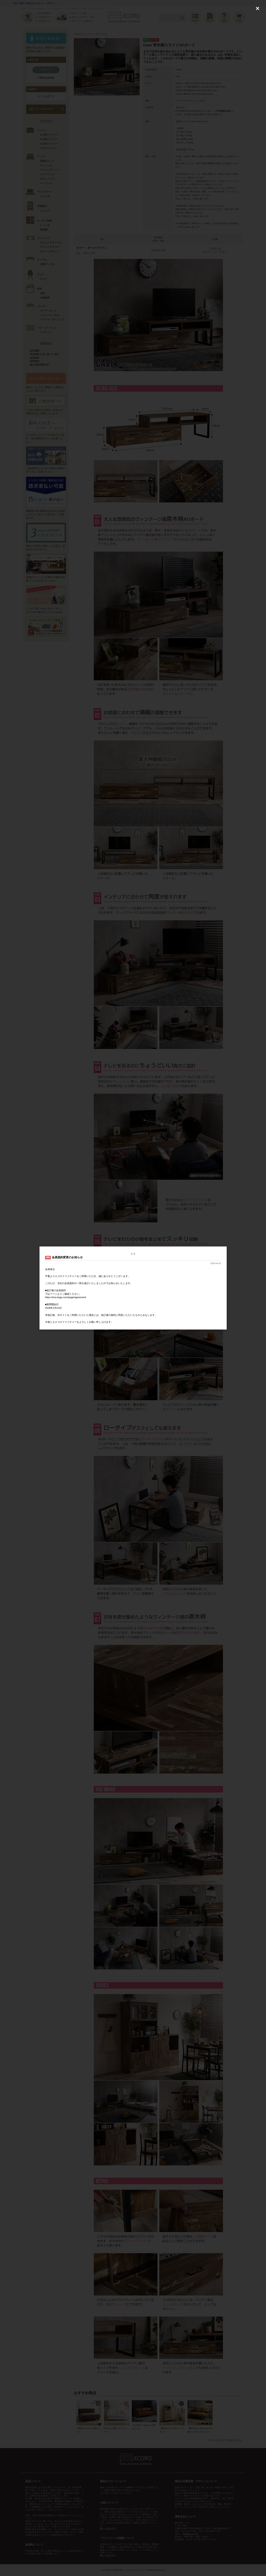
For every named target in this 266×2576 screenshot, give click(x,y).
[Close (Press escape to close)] (257, 8)
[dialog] (133, 1288)
